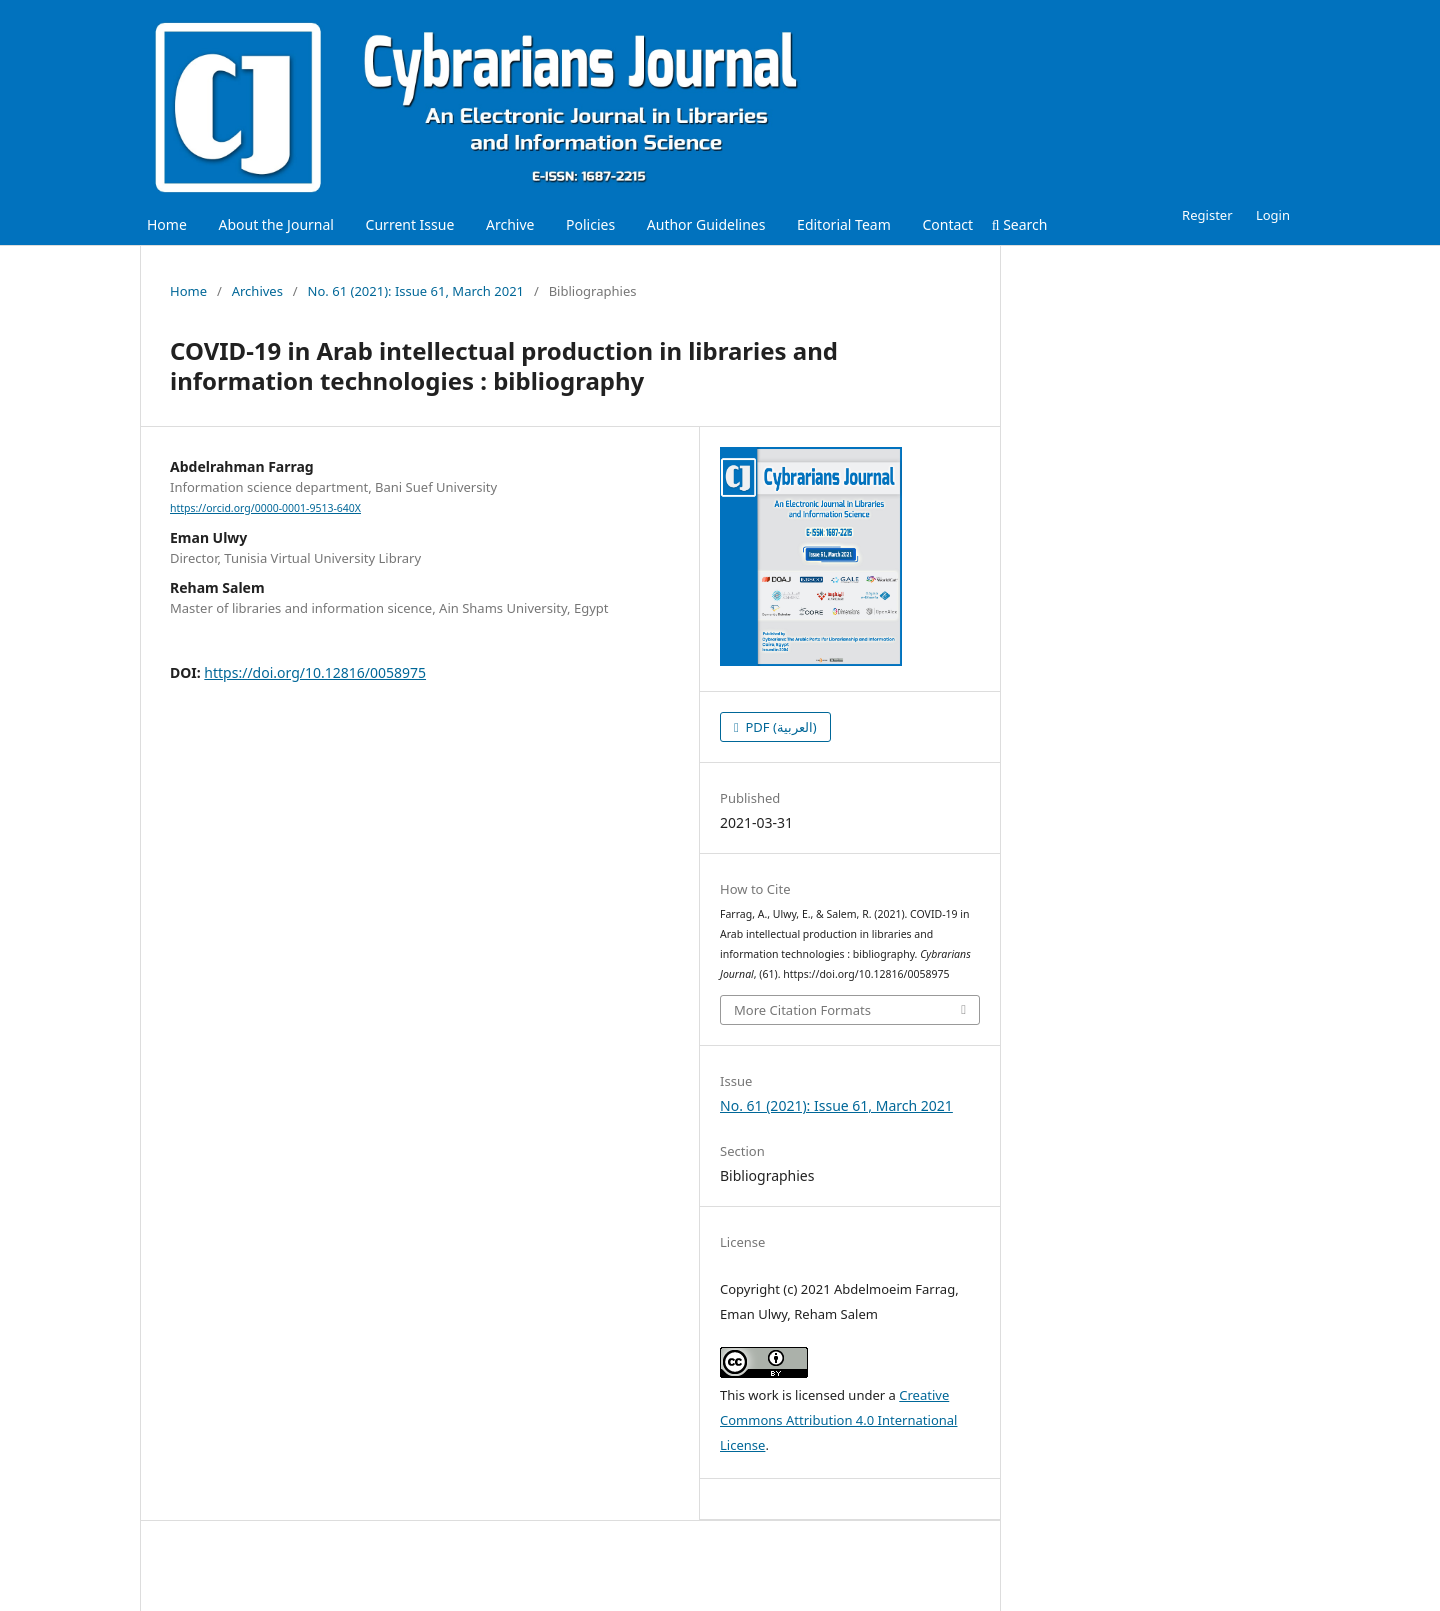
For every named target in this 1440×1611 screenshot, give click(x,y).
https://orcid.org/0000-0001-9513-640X (265, 508)
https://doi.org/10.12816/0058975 (315, 672)
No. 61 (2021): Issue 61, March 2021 (416, 291)
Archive (510, 224)
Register (1207, 215)
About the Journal (275, 224)
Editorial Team (844, 224)
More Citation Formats (802, 1010)
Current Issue (410, 224)
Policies (590, 224)
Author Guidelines (706, 224)
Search (1020, 224)
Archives (257, 291)
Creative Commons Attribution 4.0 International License (838, 1420)
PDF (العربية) (779, 727)
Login (1273, 215)
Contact (947, 224)
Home (167, 224)
